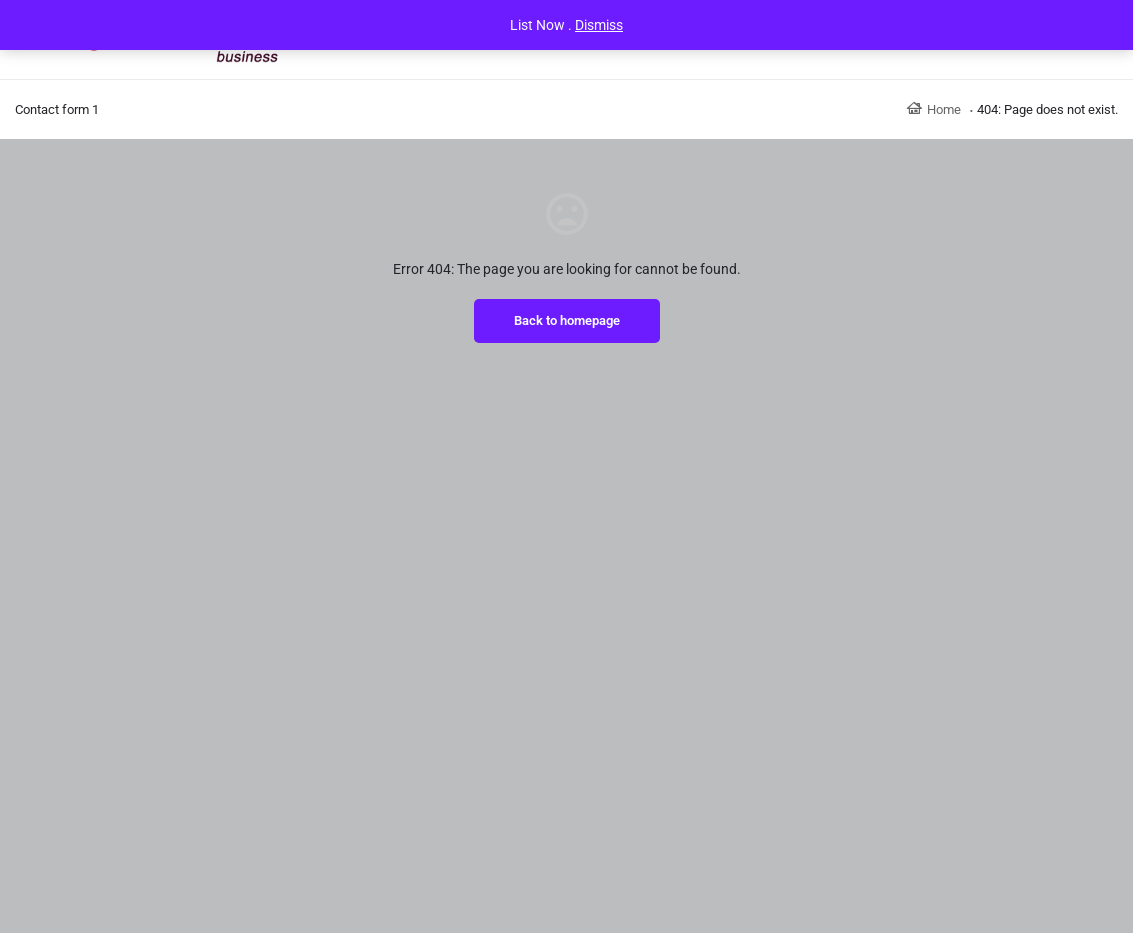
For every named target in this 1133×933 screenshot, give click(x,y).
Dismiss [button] (599, 25)
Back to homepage (567, 320)
